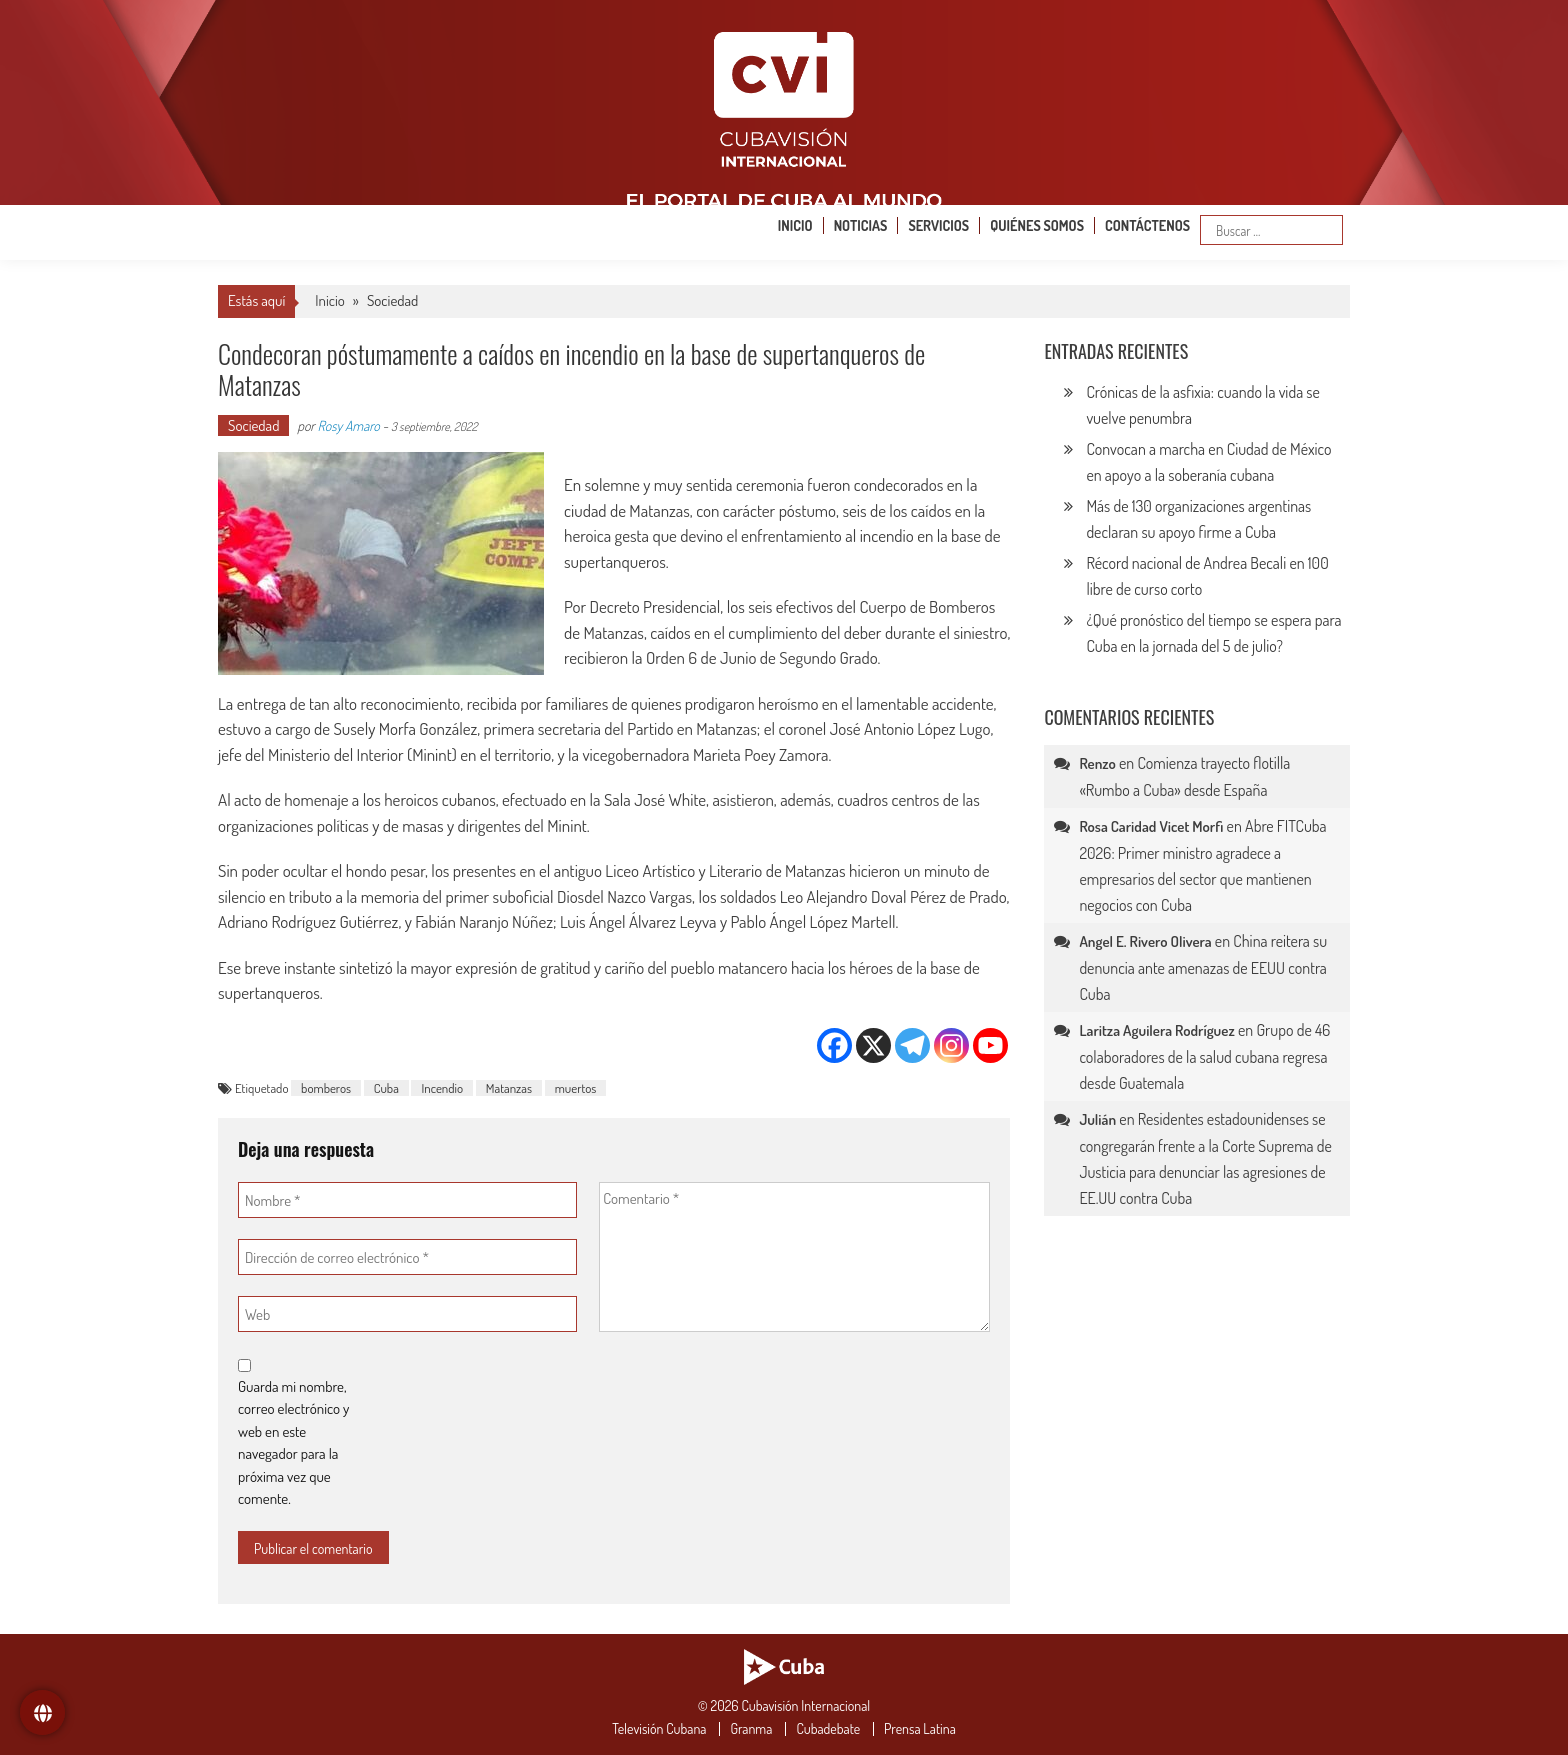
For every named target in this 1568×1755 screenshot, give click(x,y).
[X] (873, 1045)
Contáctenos (1147, 225)
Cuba (386, 1088)
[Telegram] (912, 1045)
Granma (751, 1729)
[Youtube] (990, 1045)
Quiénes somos (1037, 225)
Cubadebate (828, 1729)
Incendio (442, 1088)
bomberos (326, 1088)
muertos (576, 1088)
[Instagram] (951, 1045)
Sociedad (392, 300)
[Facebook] (834, 1045)
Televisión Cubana (659, 1729)
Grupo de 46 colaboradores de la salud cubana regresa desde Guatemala (1204, 1056)
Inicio (795, 225)
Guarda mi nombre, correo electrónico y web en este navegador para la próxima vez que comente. (293, 1443)
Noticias (861, 225)
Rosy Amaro (349, 425)
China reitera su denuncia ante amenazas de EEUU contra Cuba (1203, 967)
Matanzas (509, 1088)
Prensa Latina (920, 1729)
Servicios (938, 225)
